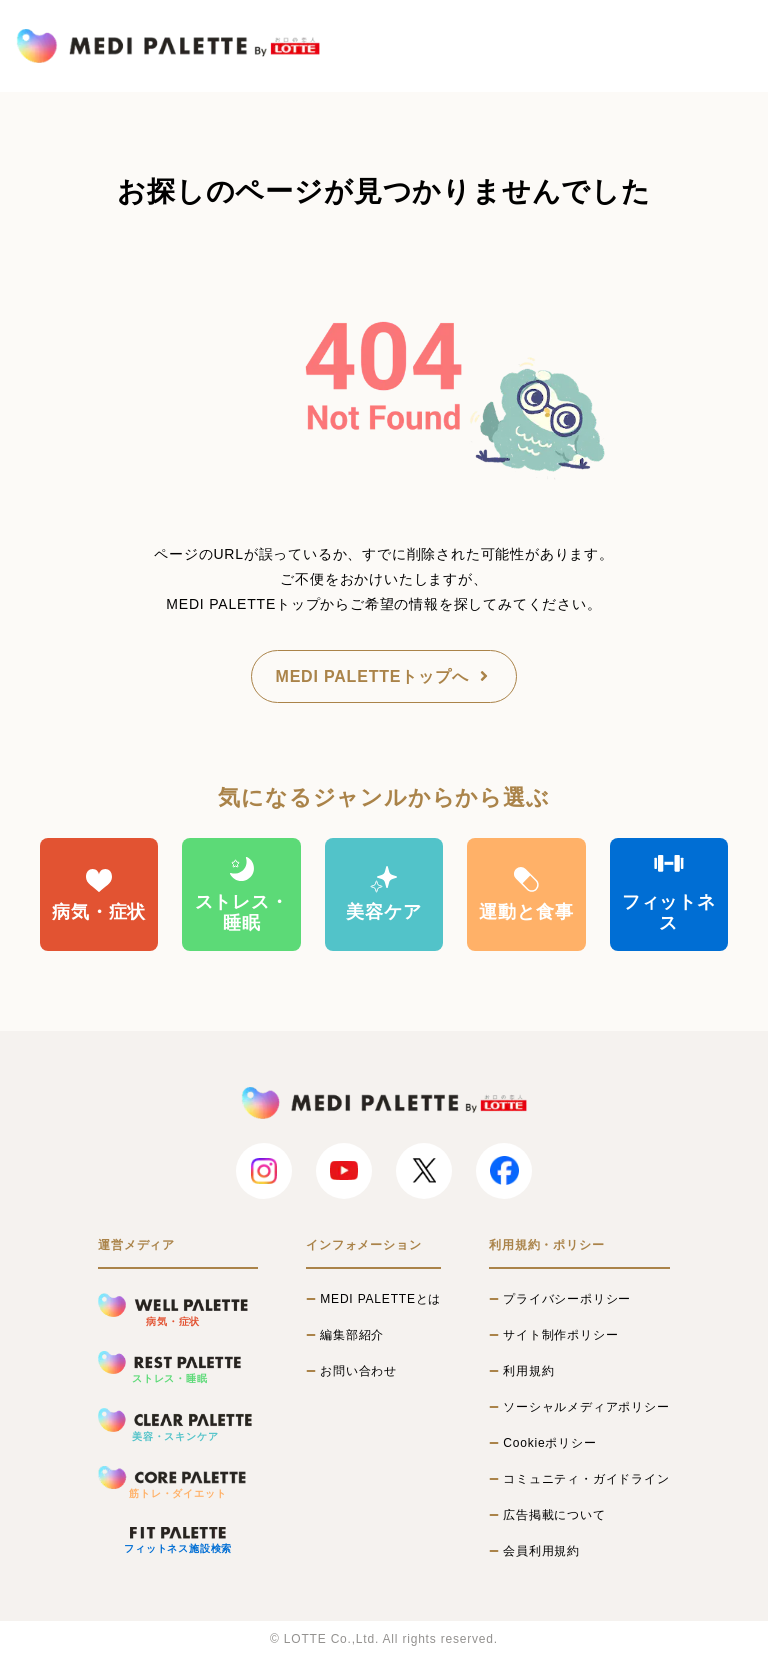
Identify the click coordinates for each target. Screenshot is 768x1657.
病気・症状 (99, 893)
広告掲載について (554, 1515)
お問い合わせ (358, 1371)
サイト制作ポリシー (560, 1335)
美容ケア (383, 893)
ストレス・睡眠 (242, 894)
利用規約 (528, 1371)
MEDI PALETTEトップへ (384, 676)
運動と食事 (526, 893)
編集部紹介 (352, 1335)
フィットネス (669, 894)
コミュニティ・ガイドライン (586, 1479)
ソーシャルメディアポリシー (586, 1407)
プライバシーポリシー (567, 1299)
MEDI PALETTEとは (380, 1299)
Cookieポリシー (549, 1443)
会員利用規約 (541, 1551)
